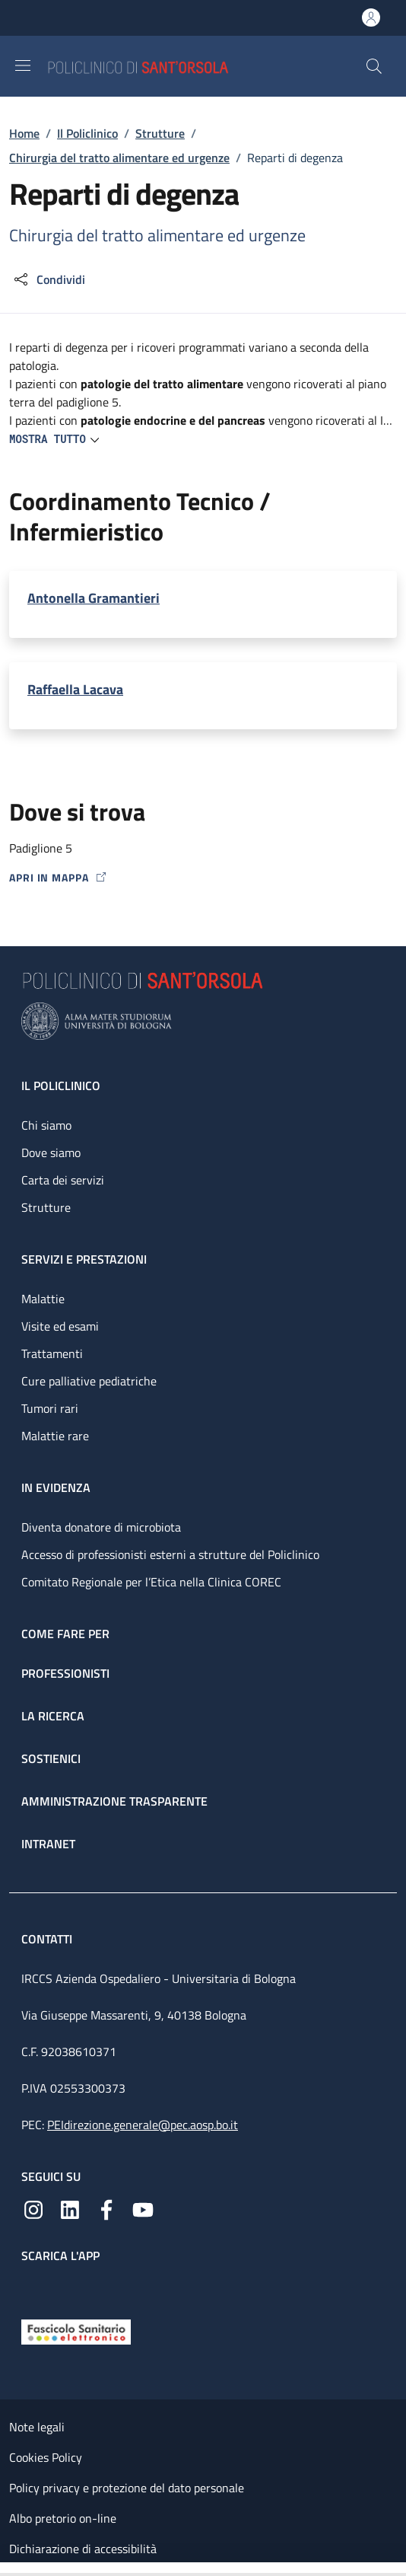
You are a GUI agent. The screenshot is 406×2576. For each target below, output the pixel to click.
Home (24, 133)
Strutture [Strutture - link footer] (46, 1207)
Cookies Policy (45, 2457)
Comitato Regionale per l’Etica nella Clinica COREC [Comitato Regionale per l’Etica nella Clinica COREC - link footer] (151, 1582)
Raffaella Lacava (75, 689)
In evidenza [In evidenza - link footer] (55, 1487)
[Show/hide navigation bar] (22, 65)
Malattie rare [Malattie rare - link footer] (55, 1436)
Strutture (160, 133)
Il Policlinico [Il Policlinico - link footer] (60, 1085)
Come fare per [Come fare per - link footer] (65, 1633)
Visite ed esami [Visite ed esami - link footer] (60, 1326)
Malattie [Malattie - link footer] (43, 1299)
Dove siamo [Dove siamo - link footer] (51, 1152)
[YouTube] (143, 2208)
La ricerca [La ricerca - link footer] (52, 1716)
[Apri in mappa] (203, 877)
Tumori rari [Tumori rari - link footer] (49, 1408)
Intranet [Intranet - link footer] (48, 1844)
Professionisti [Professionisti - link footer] (65, 1673)
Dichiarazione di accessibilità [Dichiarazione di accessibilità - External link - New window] (83, 2548)
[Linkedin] (70, 2208)
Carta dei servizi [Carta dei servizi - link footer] (62, 1180)
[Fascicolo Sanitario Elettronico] (76, 2330)
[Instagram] (33, 2208)
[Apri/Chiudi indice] (7, 2569)
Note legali (37, 2427)
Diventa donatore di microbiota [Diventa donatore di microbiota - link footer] (101, 1527)
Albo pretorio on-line (62, 2518)
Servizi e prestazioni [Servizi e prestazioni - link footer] (84, 1259)
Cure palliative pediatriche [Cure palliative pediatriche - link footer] (89, 1381)
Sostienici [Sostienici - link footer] (51, 1758)
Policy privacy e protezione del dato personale (126, 2488)
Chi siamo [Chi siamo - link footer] (46, 1125)
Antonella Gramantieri (93, 598)
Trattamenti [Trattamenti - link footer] (52, 1353)
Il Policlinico (87, 133)
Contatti (48, 1939)
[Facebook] (106, 2208)
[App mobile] (33, 2287)
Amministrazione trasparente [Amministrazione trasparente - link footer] (114, 1801)
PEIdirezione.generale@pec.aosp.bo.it (142, 2124)
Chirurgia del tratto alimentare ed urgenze (119, 157)
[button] (374, 66)
